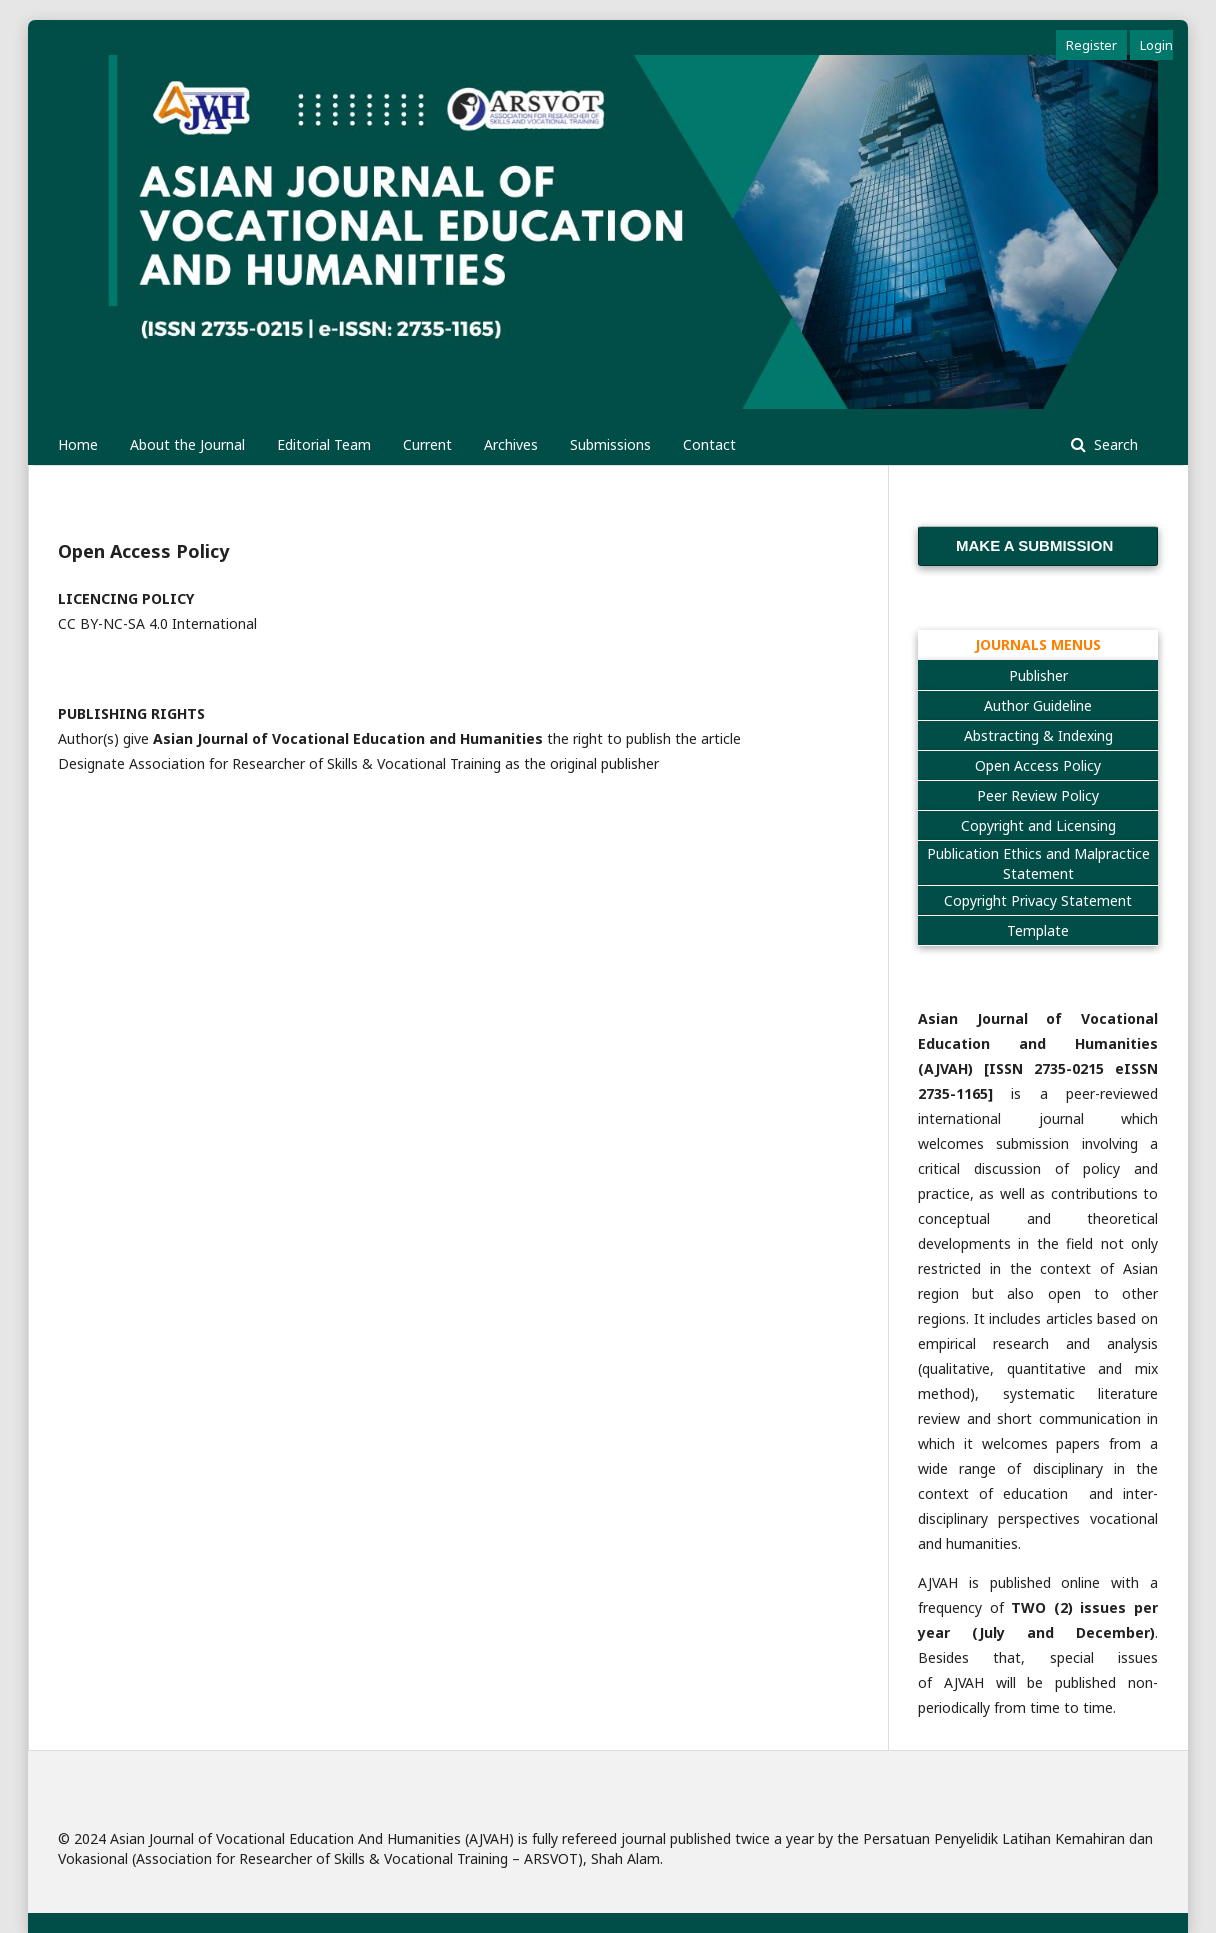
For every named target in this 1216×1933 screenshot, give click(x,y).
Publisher (1038, 675)
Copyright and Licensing (1038, 825)
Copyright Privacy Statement (1038, 900)
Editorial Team (324, 444)
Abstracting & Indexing (1038, 735)
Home (78, 444)
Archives (511, 444)
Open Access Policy (1038, 765)
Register (1091, 45)
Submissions (610, 444)
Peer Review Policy (1038, 795)
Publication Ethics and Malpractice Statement (1038, 863)
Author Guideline (1038, 705)
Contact (709, 444)
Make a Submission (1034, 545)
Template (1038, 930)
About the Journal (187, 444)
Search (1114, 444)
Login (1156, 45)
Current (427, 444)
